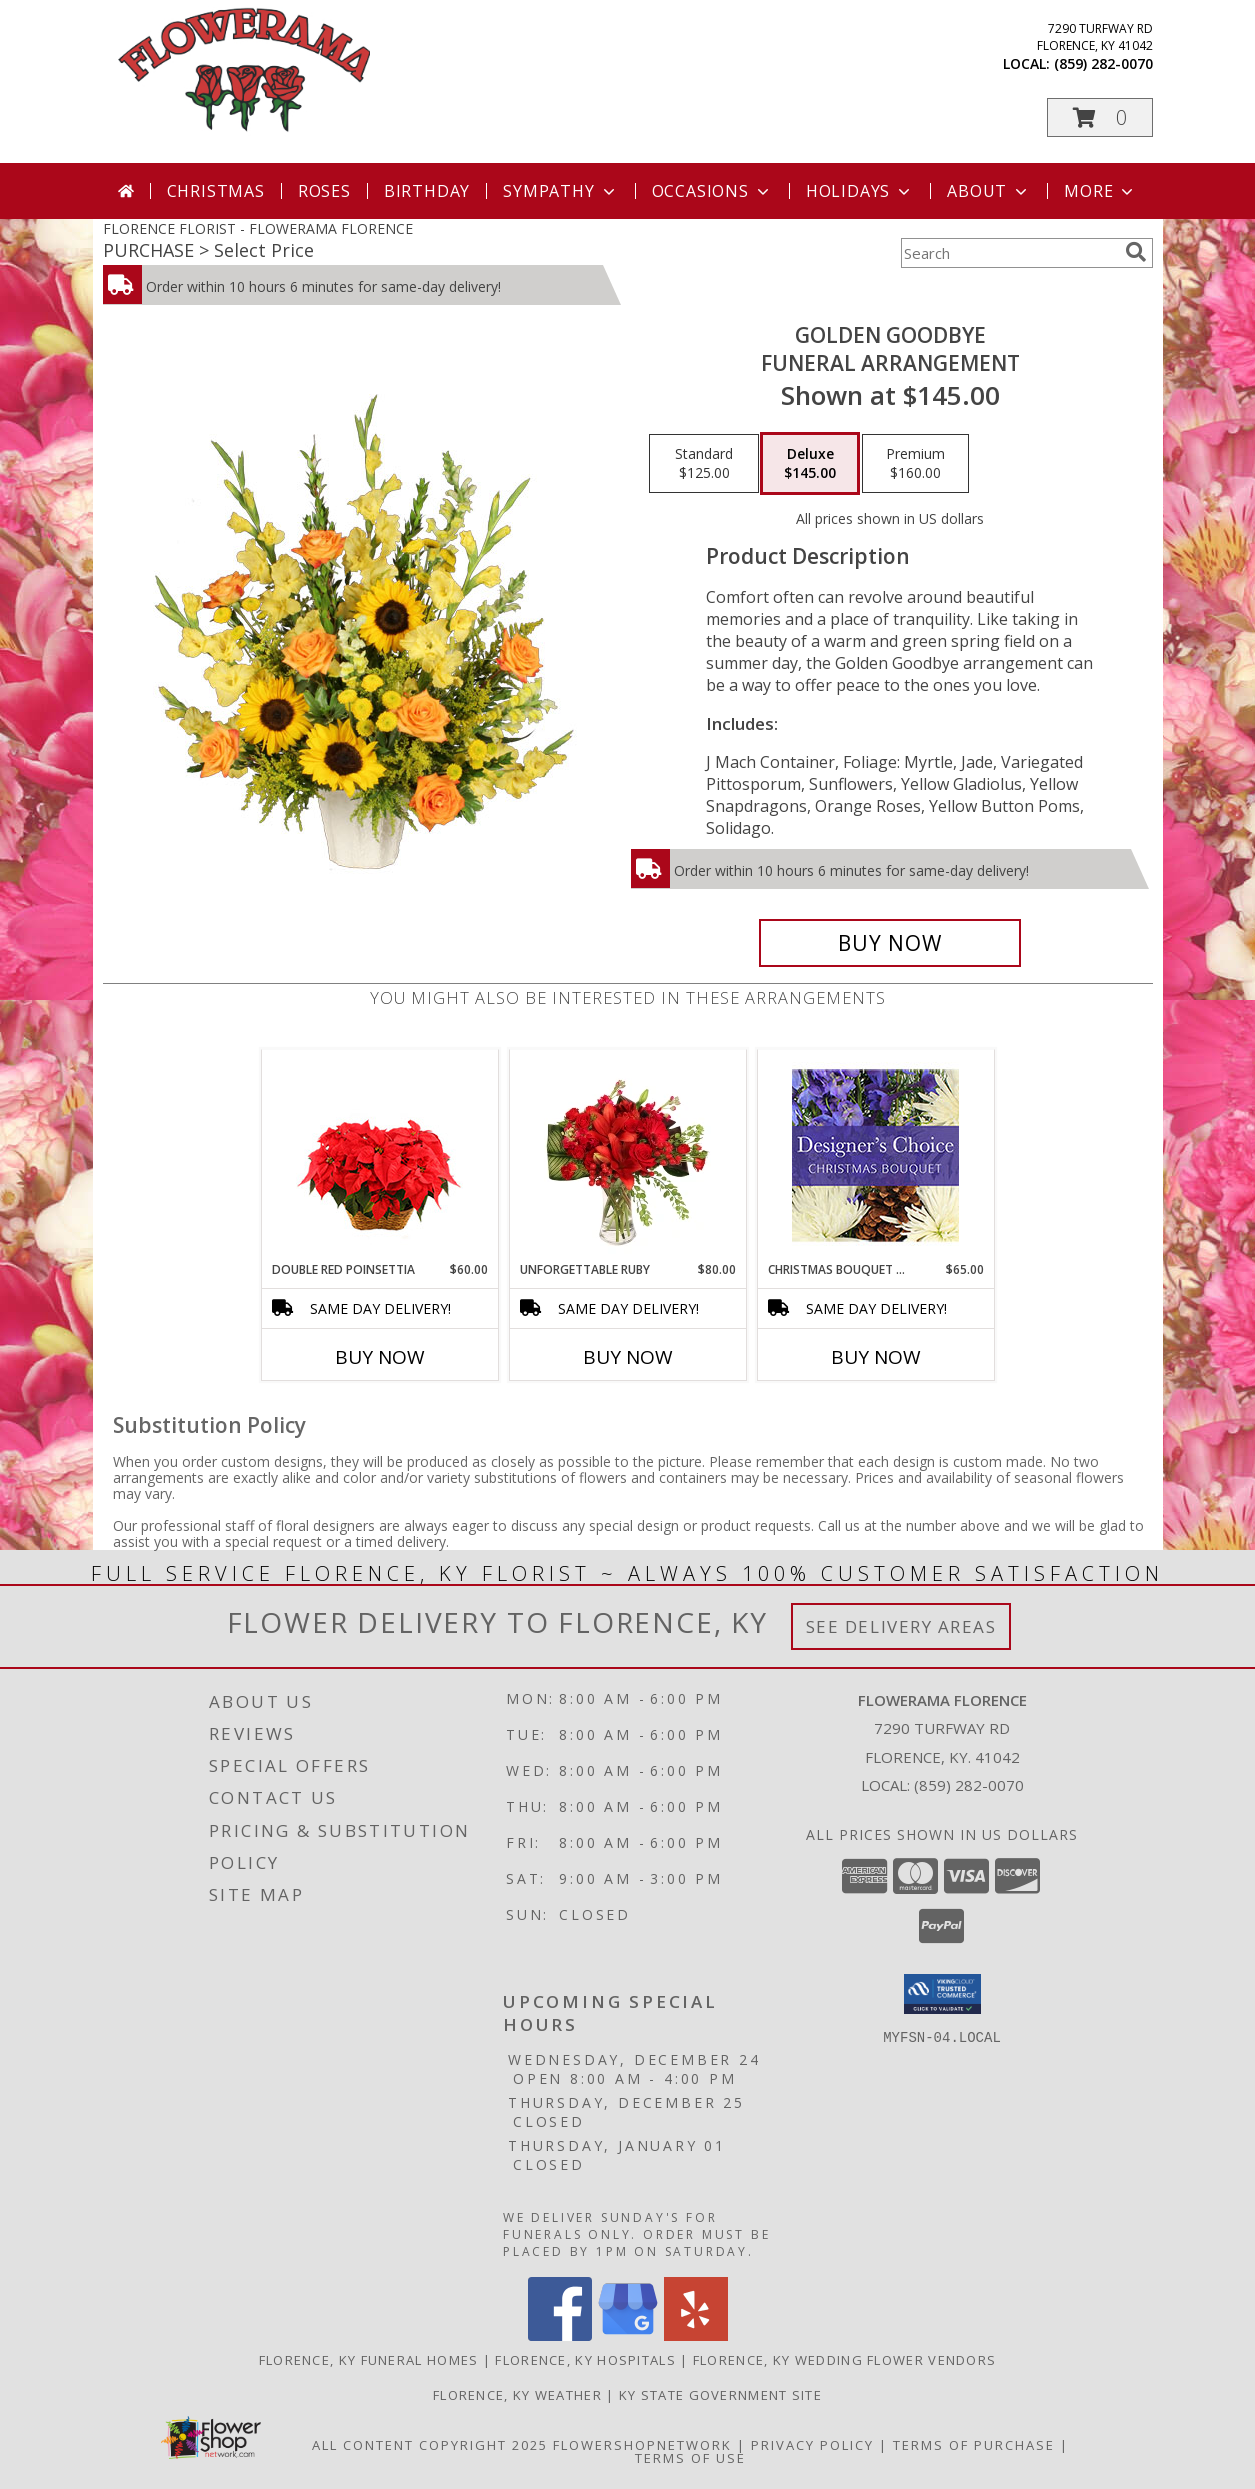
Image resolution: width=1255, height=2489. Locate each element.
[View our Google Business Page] (628, 2335)
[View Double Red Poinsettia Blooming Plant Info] (379, 1155)
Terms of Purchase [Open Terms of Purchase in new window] (974, 2445)
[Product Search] (1009, 253)
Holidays (860, 191)
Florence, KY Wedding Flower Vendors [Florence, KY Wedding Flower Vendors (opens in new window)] (845, 2360)
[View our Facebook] (560, 2335)
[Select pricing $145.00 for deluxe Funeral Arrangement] (810, 464)
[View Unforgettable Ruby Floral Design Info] (627, 1155)
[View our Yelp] (696, 2335)
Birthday (427, 191)
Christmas (216, 191)
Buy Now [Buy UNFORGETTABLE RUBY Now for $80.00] (628, 1357)
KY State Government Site (720, 2395)
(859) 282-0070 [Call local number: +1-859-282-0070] (1103, 63)
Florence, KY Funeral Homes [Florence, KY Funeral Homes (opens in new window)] (369, 2360)
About (989, 191)
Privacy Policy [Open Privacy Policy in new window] (812, 2445)
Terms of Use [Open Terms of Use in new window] (690, 2458)
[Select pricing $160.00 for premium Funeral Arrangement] (915, 464)
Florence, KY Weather (517, 2395)
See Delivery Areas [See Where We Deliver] (901, 1626)
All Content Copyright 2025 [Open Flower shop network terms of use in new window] (430, 2445)
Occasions (712, 191)
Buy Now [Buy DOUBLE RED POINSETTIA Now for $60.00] (380, 1357)
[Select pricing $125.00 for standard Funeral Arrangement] (704, 464)
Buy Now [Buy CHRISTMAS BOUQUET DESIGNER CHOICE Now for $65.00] (876, 1357)
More (1100, 191)
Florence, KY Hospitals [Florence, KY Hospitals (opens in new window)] (585, 2360)
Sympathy (560, 191)
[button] (1100, 117)
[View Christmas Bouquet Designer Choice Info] (875, 1155)
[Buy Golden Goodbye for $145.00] (890, 943)
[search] (1136, 252)
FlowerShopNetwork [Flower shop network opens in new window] (642, 2445)
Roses (324, 191)
